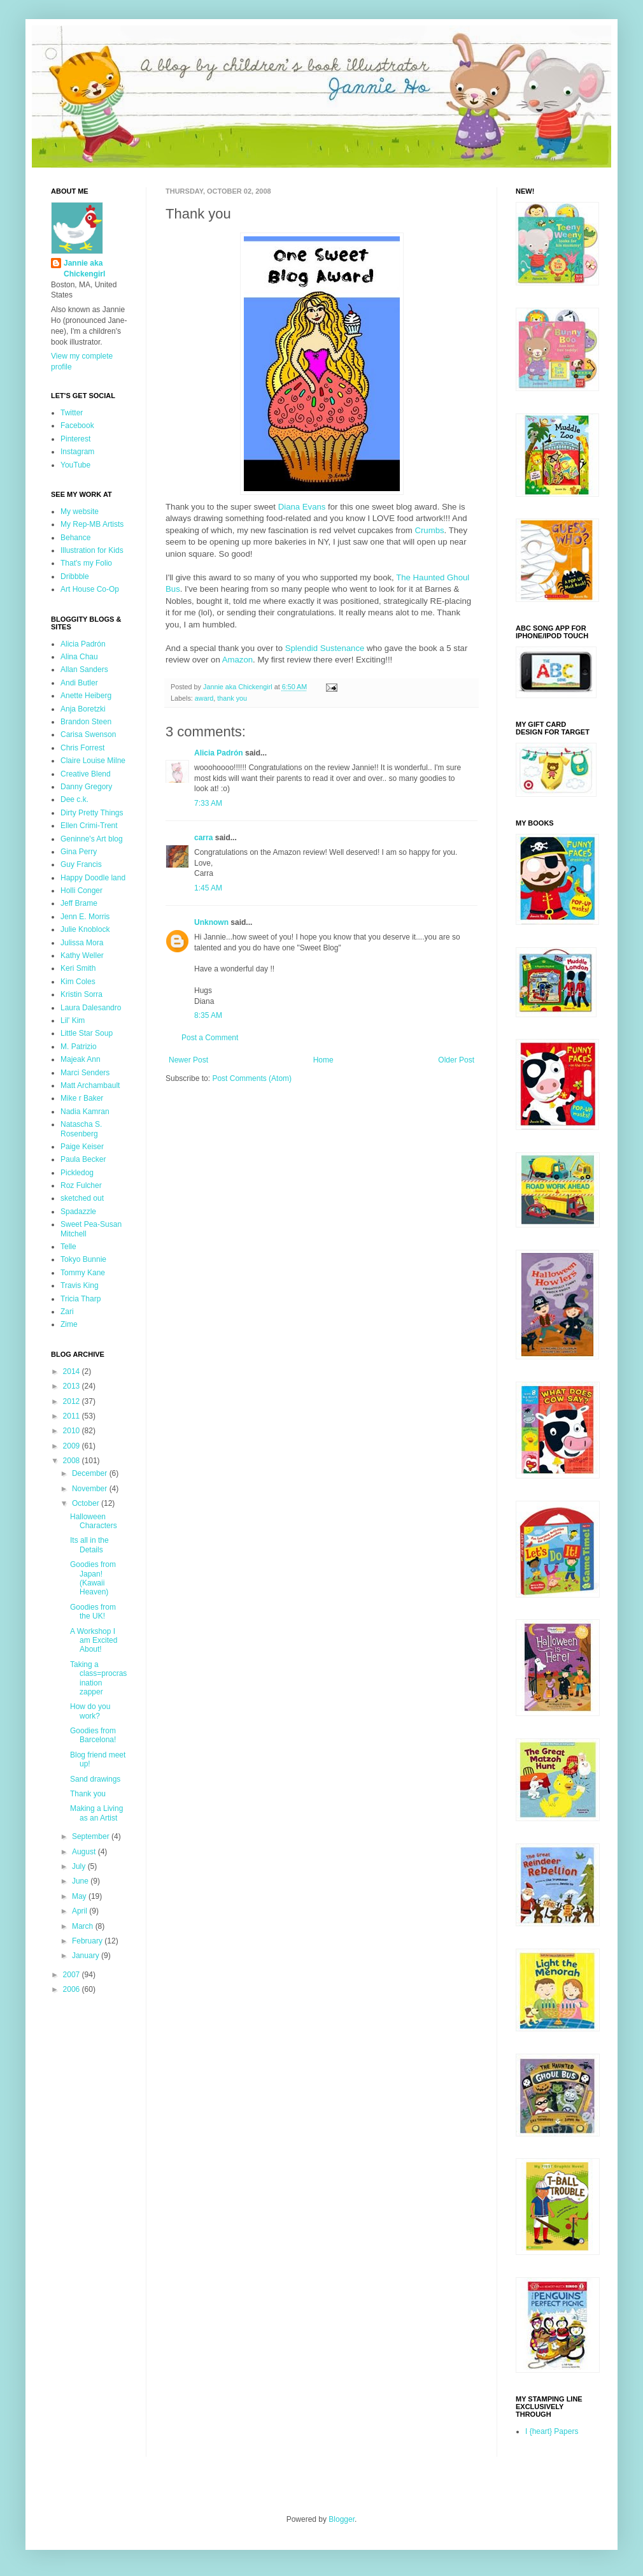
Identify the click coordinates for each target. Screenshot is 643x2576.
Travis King (79, 1285)
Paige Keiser (82, 1146)
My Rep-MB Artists (92, 524)
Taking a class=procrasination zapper (98, 1678)
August (85, 1851)
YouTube (75, 465)
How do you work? (90, 1711)
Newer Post (188, 1059)
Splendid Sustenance (325, 648)
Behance (75, 537)
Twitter (71, 412)
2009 (72, 1446)
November (91, 1488)
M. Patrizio (78, 1046)
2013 (72, 1386)
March (83, 1926)
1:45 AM (208, 888)
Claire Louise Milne (92, 760)
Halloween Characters (93, 1521)
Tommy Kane (82, 1272)
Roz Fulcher (81, 1185)
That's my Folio (86, 563)
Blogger (342, 2519)
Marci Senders (85, 1072)
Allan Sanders (84, 669)
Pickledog (77, 1172)
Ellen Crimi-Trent (89, 825)
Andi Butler (79, 682)
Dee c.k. (74, 799)
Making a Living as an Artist (96, 1813)
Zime (69, 1324)
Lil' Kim (72, 1020)
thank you (232, 698)
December (91, 1473)
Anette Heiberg (85, 695)
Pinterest (75, 438)
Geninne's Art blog (91, 838)
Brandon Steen (85, 721)
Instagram (77, 451)
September (91, 1836)
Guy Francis (81, 864)
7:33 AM (208, 803)
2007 (72, 1974)
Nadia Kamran (85, 1111)
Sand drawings (95, 1779)
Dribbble (74, 576)
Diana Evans (302, 507)
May (80, 1896)
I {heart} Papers (551, 2431)
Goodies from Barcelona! (93, 1735)
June (81, 1881)
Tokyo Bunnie (83, 1259)
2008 (72, 1460)
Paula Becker (83, 1159)
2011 (72, 1416)
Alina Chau (79, 656)
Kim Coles (77, 981)
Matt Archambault (90, 1085)
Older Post (456, 1059)
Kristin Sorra (81, 994)
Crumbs (429, 530)
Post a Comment (209, 1037)
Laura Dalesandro (90, 1007)
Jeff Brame (78, 903)
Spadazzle (78, 1211)
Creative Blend (85, 773)
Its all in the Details (89, 1545)
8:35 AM (208, 1015)
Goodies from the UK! (93, 1612)
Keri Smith (77, 968)
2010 (72, 1430)
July (80, 1866)
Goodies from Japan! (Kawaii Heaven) (93, 1578)
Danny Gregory (86, 786)
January (86, 1955)
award (204, 698)
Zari (67, 1311)
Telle (68, 1246)
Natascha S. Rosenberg (81, 1129)
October (86, 1503)
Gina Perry (78, 851)
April (80, 1911)
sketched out (82, 1198)
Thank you (88, 1793)
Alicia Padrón (218, 752)
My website (79, 511)
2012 (72, 1401)
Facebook (77, 425)
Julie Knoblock (85, 929)
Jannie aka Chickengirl (84, 268)
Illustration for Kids (92, 550)
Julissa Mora (81, 942)
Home (323, 1059)
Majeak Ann (80, 1059)
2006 (72, 1989)
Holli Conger (81, 890)
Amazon (237, 659)
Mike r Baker (81, 1098)
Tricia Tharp (80, 1298)
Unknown (211, 922)
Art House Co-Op (89, 589)
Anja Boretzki (83, 709)
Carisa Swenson (88, 734)
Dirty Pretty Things (91, 812)
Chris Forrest (82, 747)
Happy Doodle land (92, 877)
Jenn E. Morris (85, 916)
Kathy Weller (82, 955)
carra (203, 837)
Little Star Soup (86, 1033)
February (88, 1940)
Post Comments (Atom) (252, 1078)
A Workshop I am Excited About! (93, 1640)
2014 (72, 1371)
